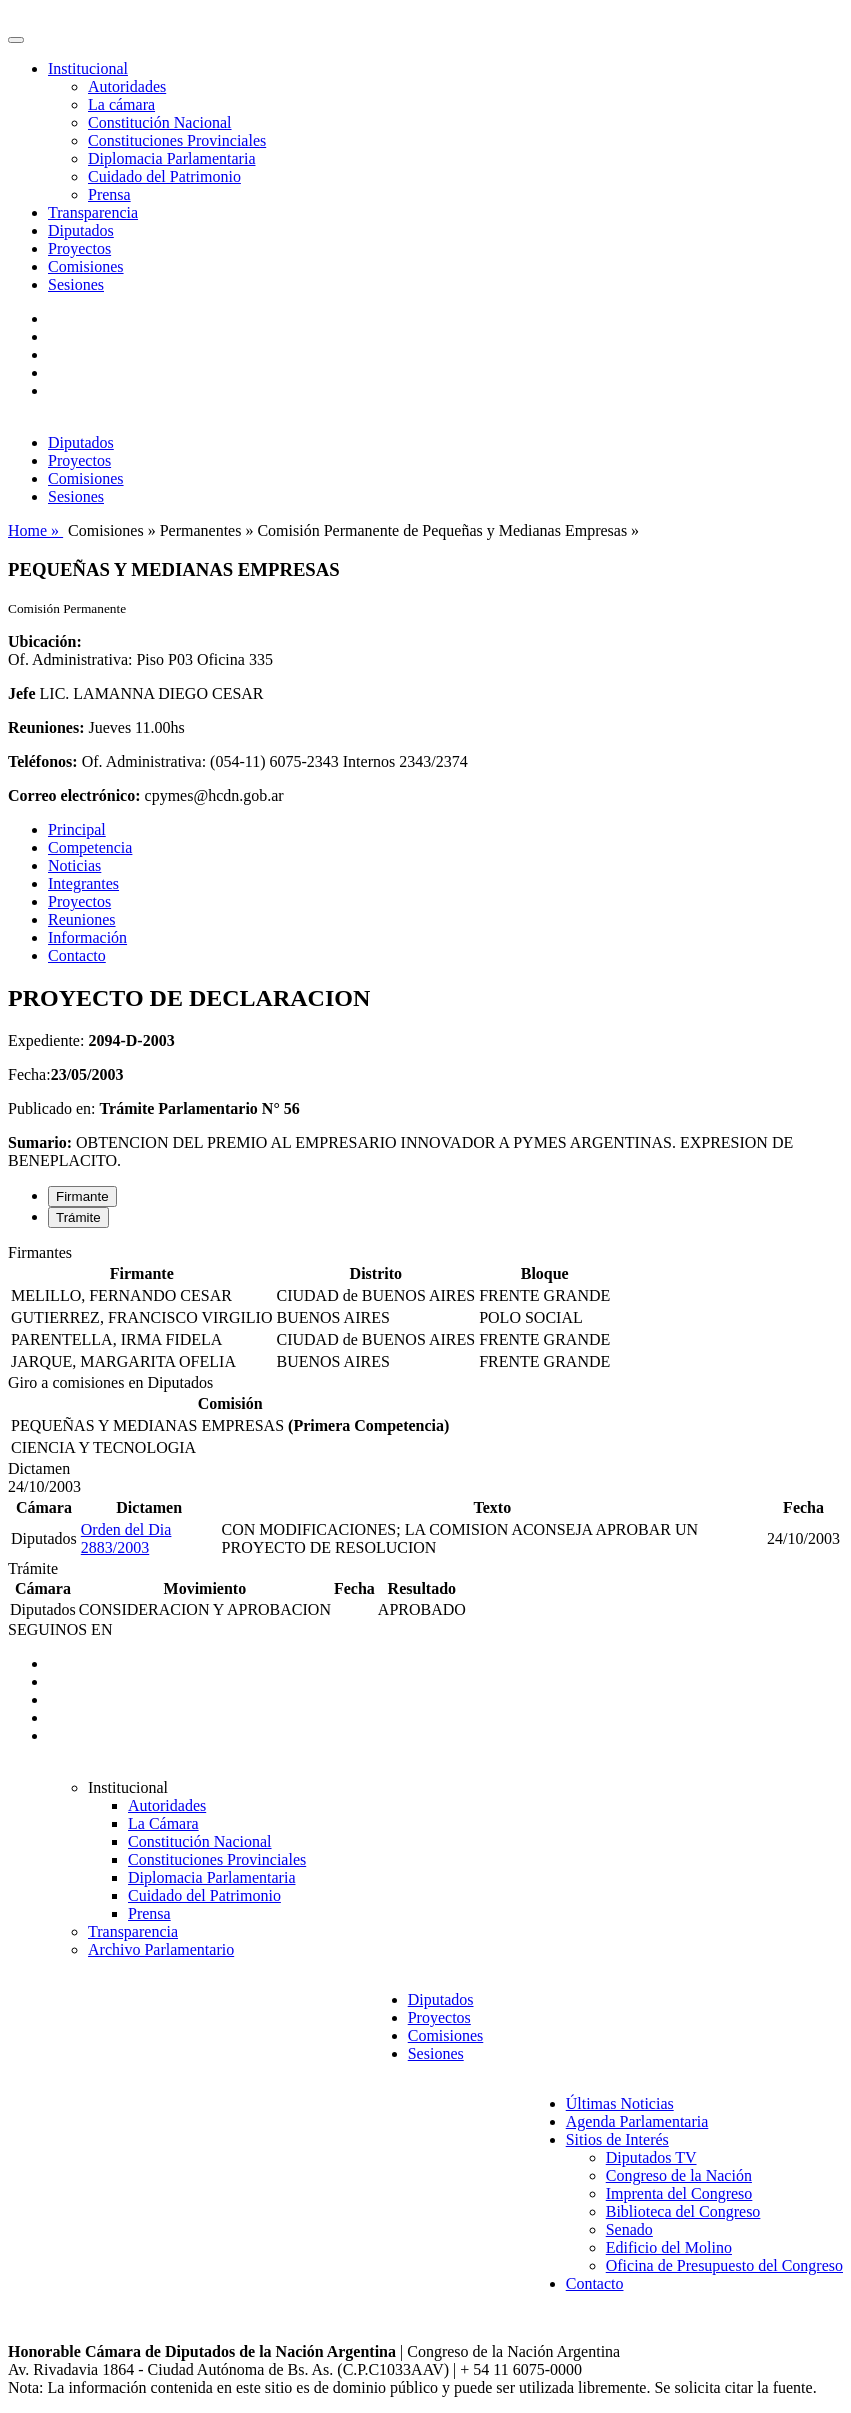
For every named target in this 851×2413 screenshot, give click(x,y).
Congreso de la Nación (679, 2175)
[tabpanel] (425, 1309)
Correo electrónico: (74, 795)
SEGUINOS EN (60, 1629)
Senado (629, 2229)
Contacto (77, 955)
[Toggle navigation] (16, 40)
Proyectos (79, 248)
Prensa (109, 194)
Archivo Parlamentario (161, 1949)
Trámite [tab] (78, 1217)
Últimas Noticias (620, 2103)
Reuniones (82, 919)
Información (87, 937)
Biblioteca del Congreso (683, 2211)
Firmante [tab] (82, 1196)
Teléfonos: (43, 761)
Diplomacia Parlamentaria (171, 158)
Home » (35, 530)
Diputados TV (651, 2157)
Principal (77, 829)
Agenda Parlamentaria (637, 2121)
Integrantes (83, 883)
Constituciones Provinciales (177, 140)
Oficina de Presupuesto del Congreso (724, 2265)
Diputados (81, 230)
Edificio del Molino (669, 2247)
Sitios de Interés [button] (617, 2139)
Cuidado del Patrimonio (164, 176)
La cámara (121, 104)
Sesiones (76, 284)
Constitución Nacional (160, 122)
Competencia (90, 847)
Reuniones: (46, 727)
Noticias (74, 865)
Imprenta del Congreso (679, 2193)
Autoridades (127, 86)
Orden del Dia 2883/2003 (126, 1538)
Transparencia (93, 212)
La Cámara (163, 1823)
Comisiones (86, 266)
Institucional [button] (88, 68)
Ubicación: (45, 641)
